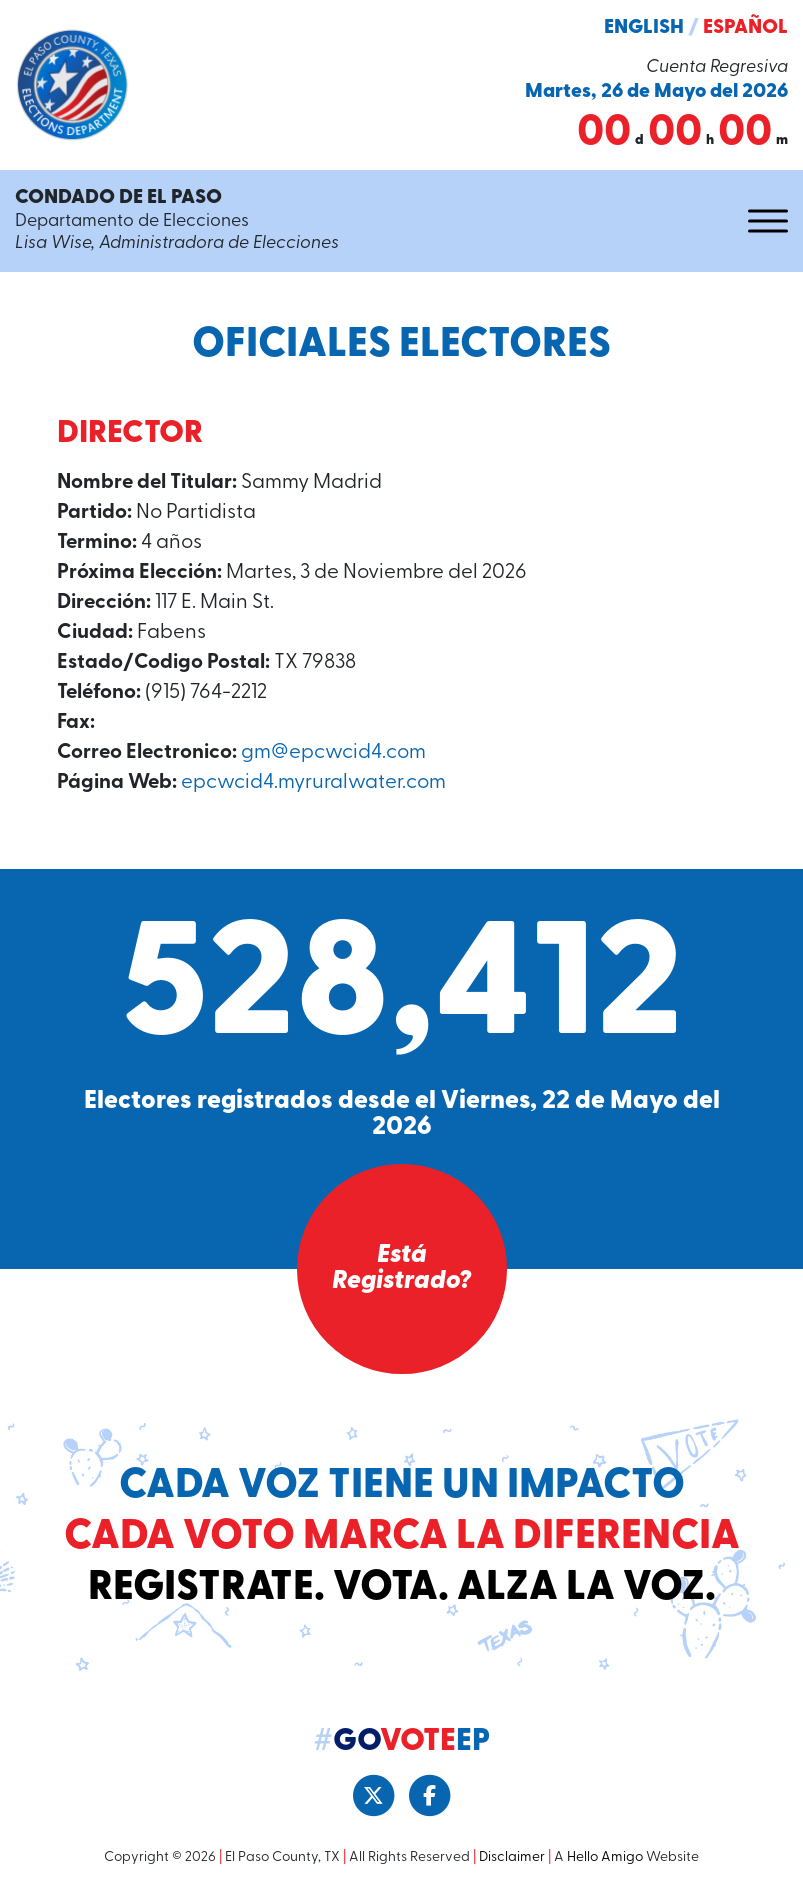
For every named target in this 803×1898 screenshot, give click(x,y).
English (644, 28)
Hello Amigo (605, 1857)
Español (745, 28)
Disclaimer (512, 1857)
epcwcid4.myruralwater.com (313, 782)
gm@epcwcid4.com (333, 752)
